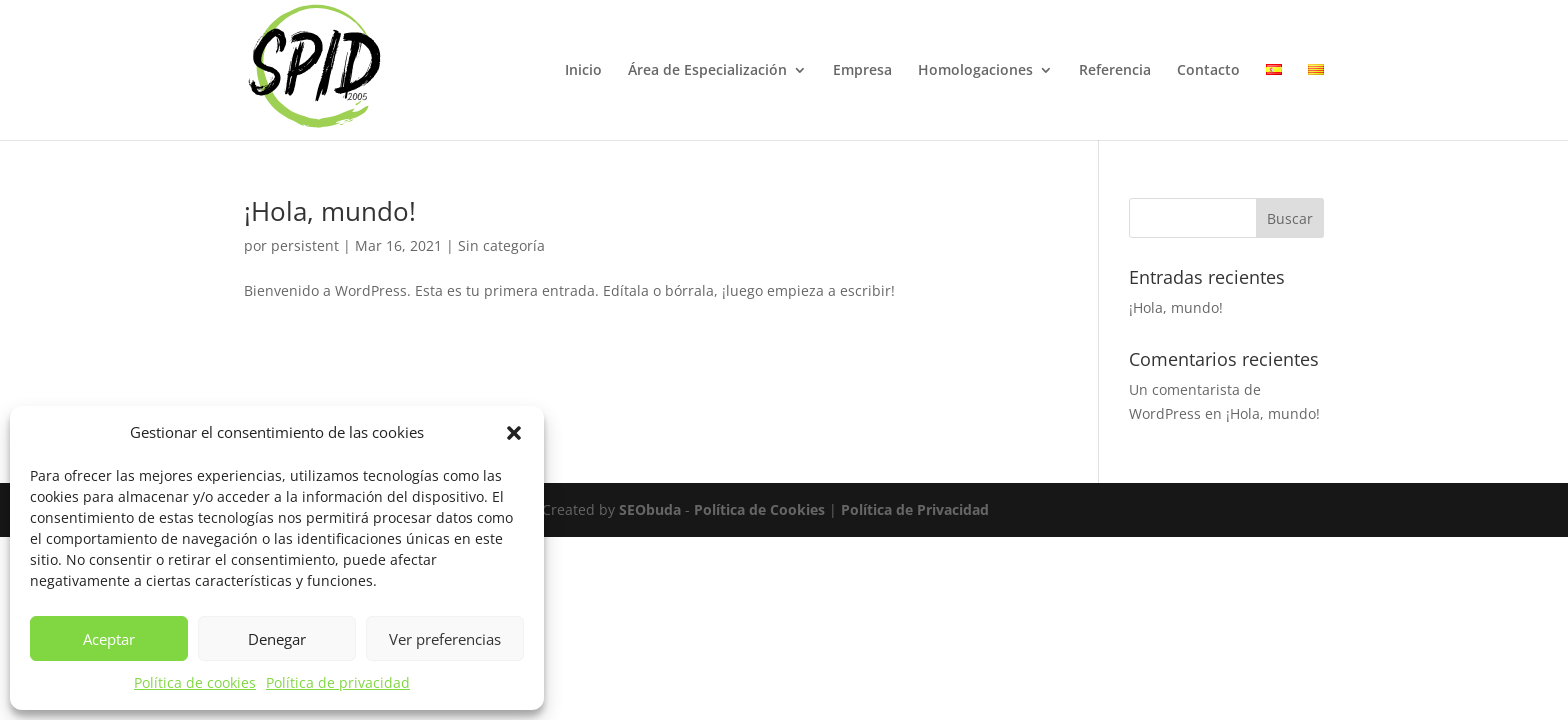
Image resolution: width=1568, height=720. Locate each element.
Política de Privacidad (915, 509)
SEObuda (650, 509)
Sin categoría (501, 245)
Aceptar (109, 639)
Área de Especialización (707, 71)
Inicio (583, 71)
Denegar (277, 639)
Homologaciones (975, 71)
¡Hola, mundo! (330, 211)
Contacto (1208, 71)
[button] (514, 433)
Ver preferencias (445, 639)
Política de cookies (195, 682)
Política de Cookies (759, 509)
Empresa (862, 71)
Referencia (1115, 71)
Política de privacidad (338, 682)
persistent (305, 245)
